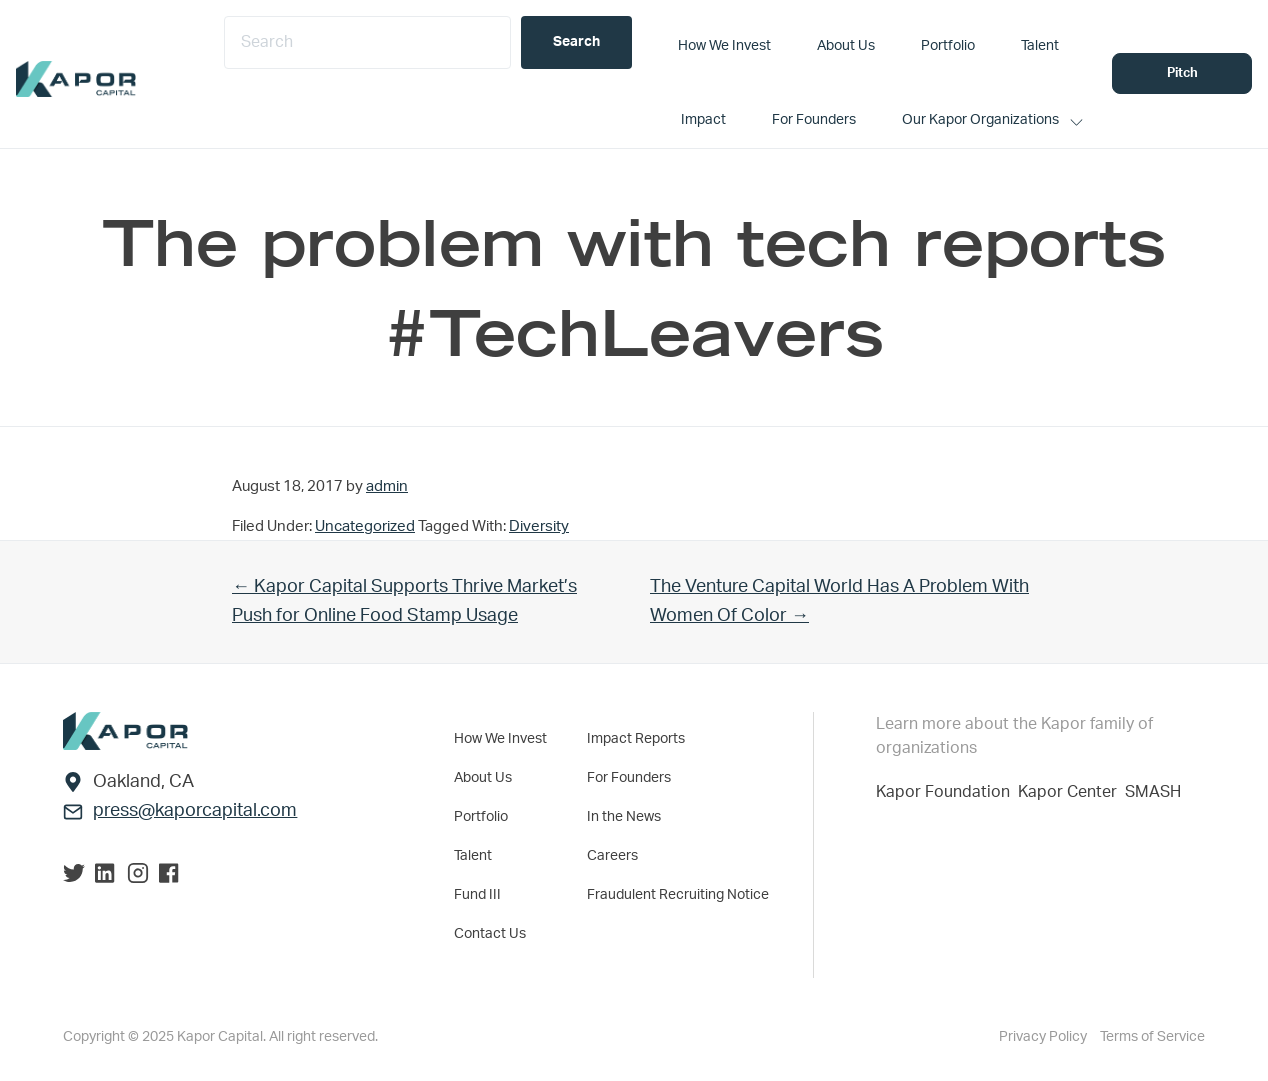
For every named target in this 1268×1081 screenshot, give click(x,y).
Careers (612, 856)
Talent (473, 856)
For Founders (629, 778)
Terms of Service (1152, 1037)
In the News (624, 817)
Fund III (477, 895)
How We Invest (500, 739)
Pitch (1182, 73)
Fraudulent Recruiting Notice (678, 895)
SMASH (1153, 792)
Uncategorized (365, 526)
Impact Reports (636, 739)
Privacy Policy (1044, 1037)
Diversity (539, 526)
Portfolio (481, 817)
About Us (483, 778)
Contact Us (490, 934)
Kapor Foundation (947, 792)
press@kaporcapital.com (195, 811)
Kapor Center (1071, 792)
